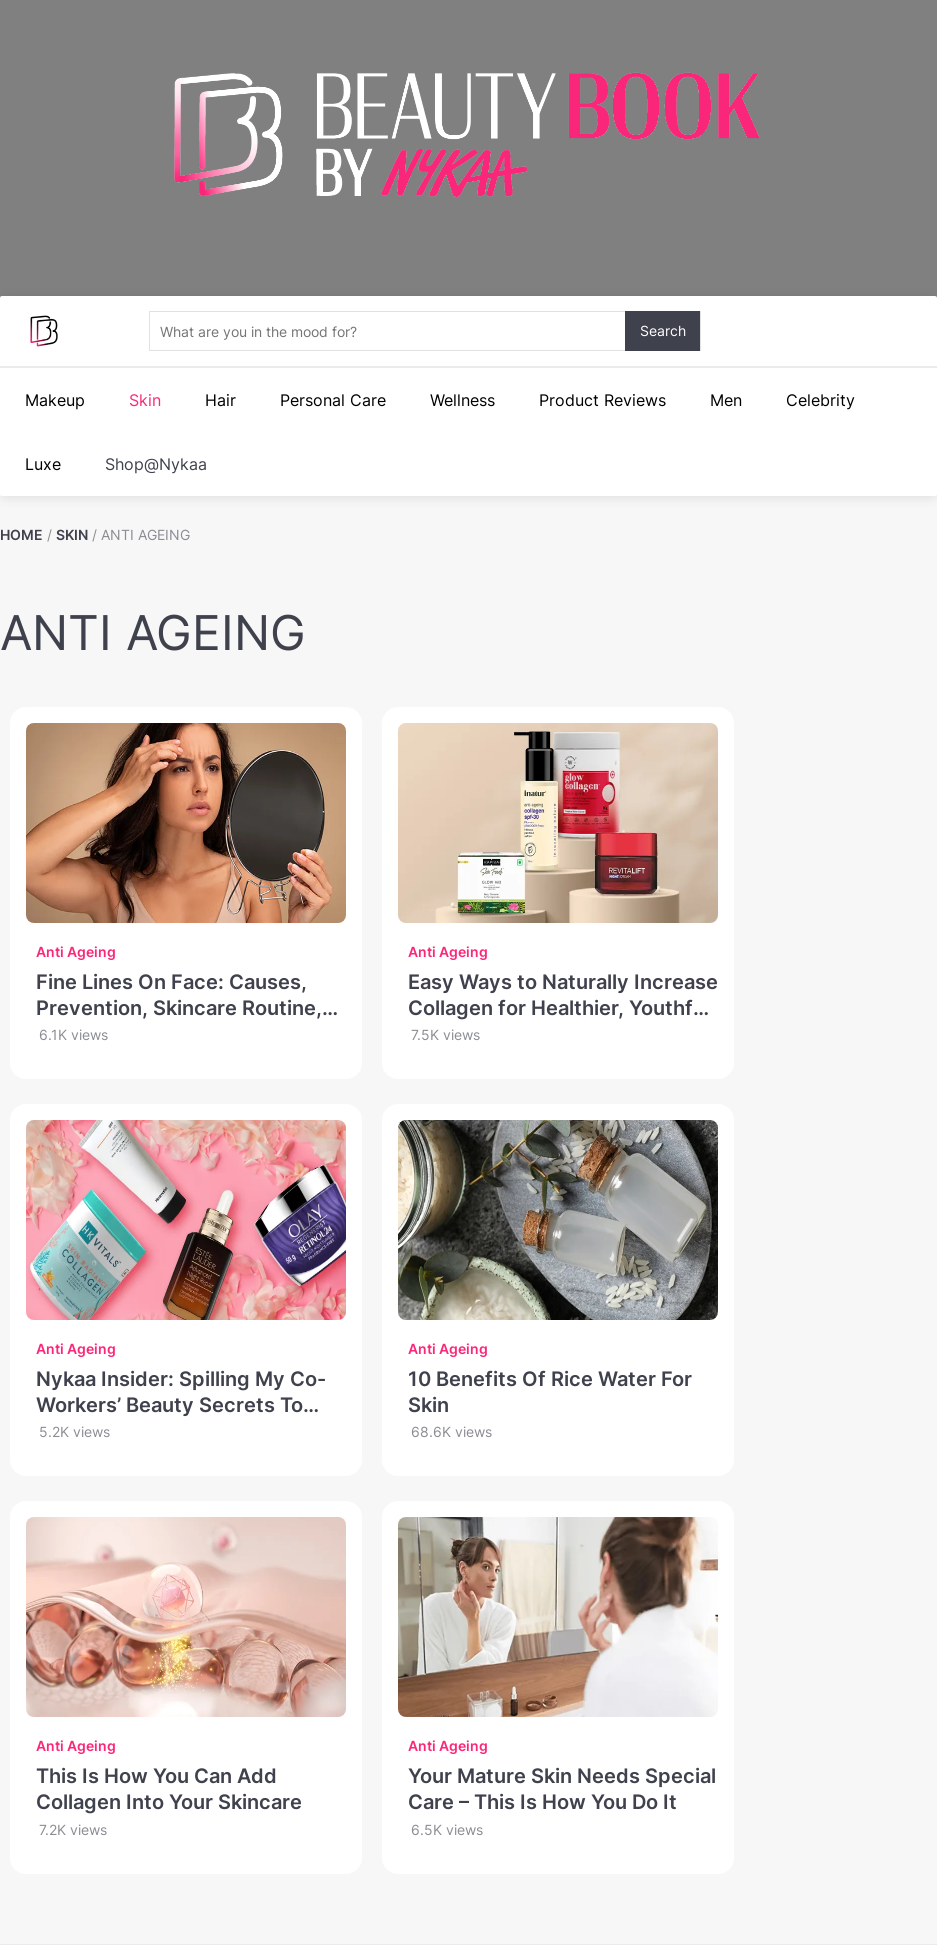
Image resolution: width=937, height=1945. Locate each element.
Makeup (55, 400)
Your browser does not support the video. (468, 234)
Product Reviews (602, 400)
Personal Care (333, 400)
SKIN (72, 534)
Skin (145, 400)
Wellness (462, 400)
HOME (21, 534)
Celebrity (820, 400)
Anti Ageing (76, 951)
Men (726, 400)
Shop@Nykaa (156, 464)
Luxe (43, 464)
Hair (220, 400)
